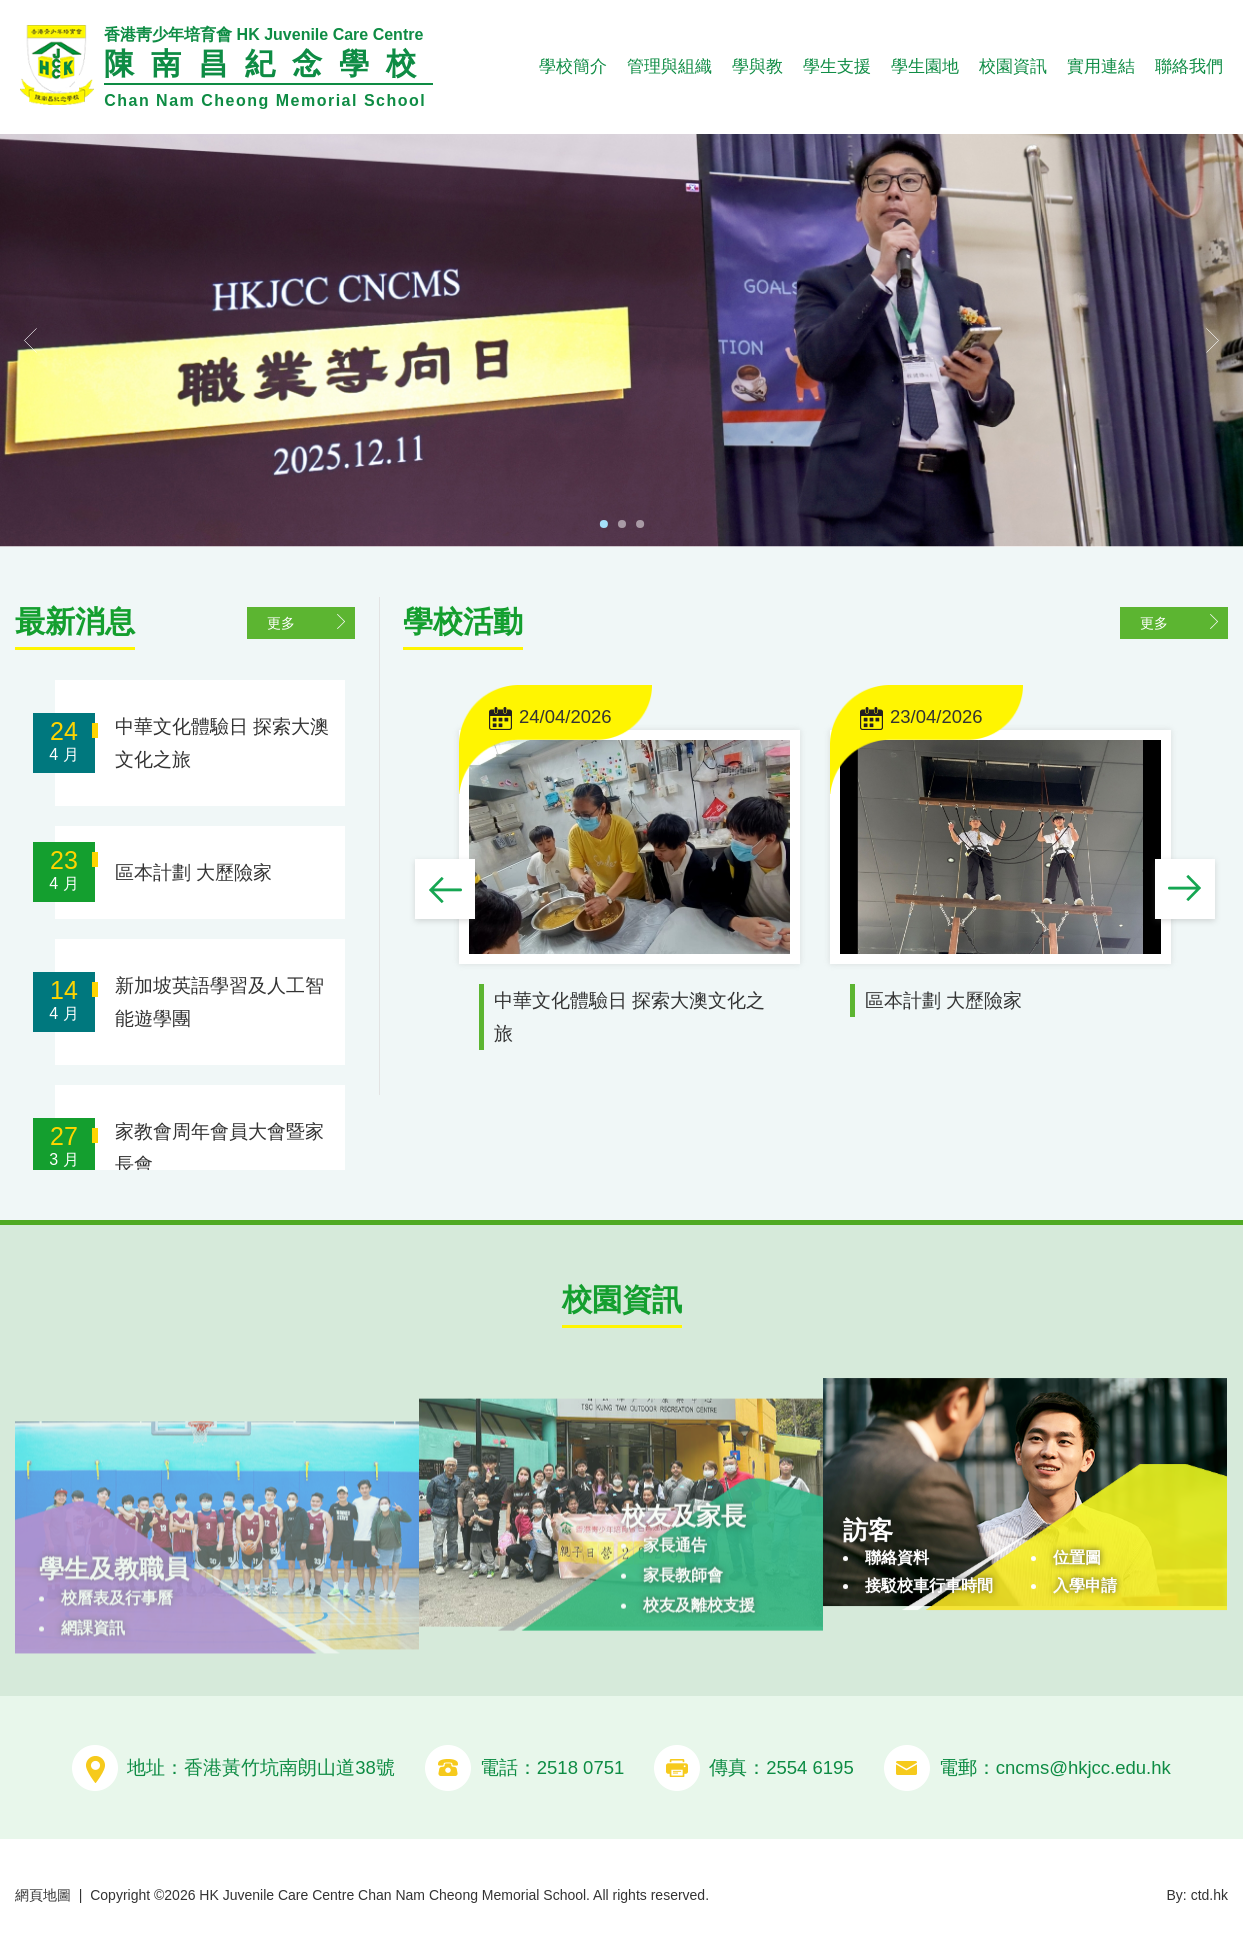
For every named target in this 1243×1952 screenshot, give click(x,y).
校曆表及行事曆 (117, 1649)
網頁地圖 (43, 1895)
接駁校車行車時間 (929, 1656)
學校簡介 (573, 66)
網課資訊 (93, 1679)
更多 (282, 622)
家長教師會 (683, 1645)
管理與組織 (669, 66)
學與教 (757, 66)
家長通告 (675, 1615)
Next (1185, 891)
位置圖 (1077, 1628)
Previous (445, 891)
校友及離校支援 (699, 1675)
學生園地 (925, 66)
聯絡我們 (1189, 66)
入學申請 (1085, 1656)
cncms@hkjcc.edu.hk (1083, 1767)
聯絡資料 (897, 1628)
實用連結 (1101, 66)
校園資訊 (1013, 66)
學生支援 (837, 66)
